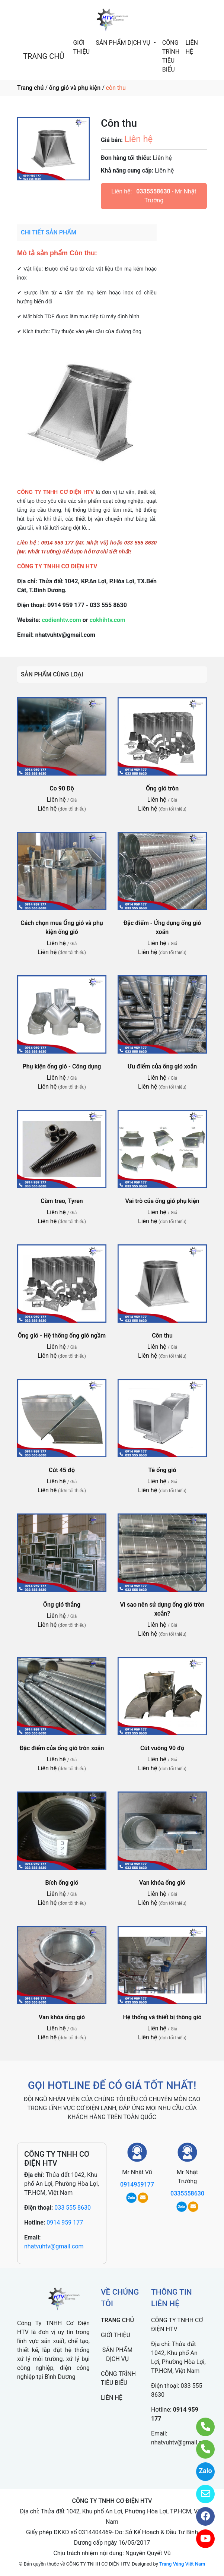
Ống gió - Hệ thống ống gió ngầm (62, 1335)
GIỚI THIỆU (81, 47)
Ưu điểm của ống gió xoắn (162, 1066)
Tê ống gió (162, 1470)
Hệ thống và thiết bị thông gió (162, 2017)
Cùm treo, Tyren (62, 1201)
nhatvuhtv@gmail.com (54, 2246)
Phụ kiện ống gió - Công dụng (62, 1066)
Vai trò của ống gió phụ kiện (162, 1201)
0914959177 (137, 2184)
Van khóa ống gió (162, 1882)
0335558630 (153, 191)
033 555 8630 (72, 2207)
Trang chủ (30, 87)
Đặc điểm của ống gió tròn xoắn (62, 1748)
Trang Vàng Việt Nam (182, 2564)
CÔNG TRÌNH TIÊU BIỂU (171, 56)
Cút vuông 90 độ (162, 1748)
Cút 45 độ (62, 1470)
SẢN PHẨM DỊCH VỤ (124, 42)
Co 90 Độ (61, 788)
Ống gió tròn (162, 788)
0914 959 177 (65, 2222)
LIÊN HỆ (192, 47)
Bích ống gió (61, 1882)
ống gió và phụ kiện (74, 87)
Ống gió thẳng (61, 1604)
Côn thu (162, 1335)
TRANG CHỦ (43, 56)
